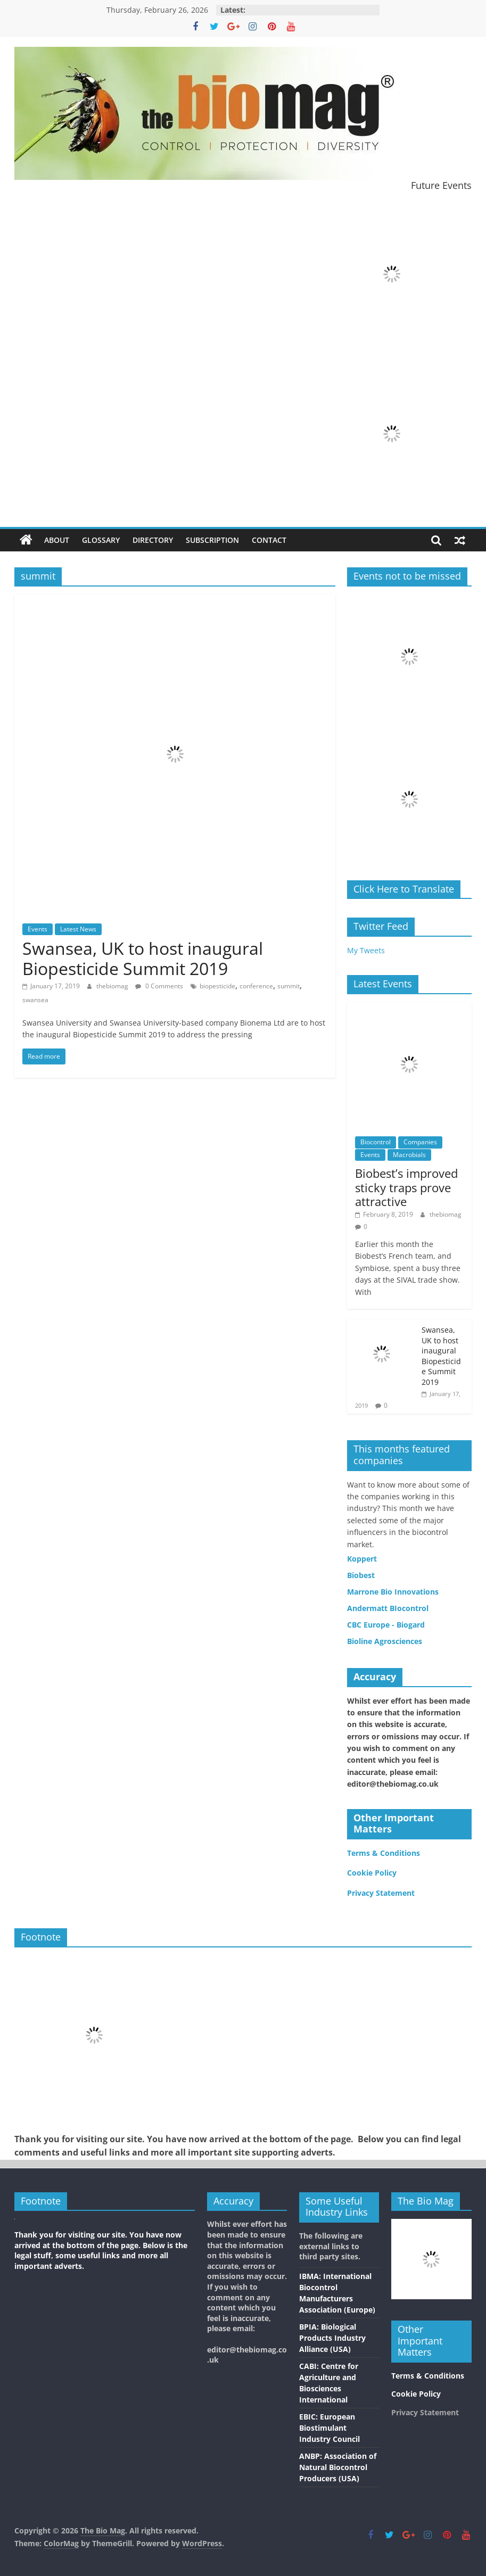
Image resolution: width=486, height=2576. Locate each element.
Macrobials (409, 1154)
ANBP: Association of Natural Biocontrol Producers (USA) (337, 2467)
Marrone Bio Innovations (393, 1592)
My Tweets (366, 950)
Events (37, 929)
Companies (420, 1141)
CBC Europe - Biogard (386, 1625)
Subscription (212, 540)
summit (288, 985)
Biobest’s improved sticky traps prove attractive (406, 1187)
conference (256, 985)
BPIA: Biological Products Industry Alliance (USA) (332, 2338)
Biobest (361, 1575)
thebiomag (113, 985)
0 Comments (159, 985)
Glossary (101, 540)
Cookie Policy (372, 1873)
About (56, 540)
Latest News (78, 929)
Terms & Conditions (383, 1853)
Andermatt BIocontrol (388, 1608)
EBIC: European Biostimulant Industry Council (329, 2428)
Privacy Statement (381, 1893)
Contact (269, 540)
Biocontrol (375, 1141)
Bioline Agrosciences (384, 1641)
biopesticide (217, 985)
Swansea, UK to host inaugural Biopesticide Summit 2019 (142, 958)
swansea (35, 999)
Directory (153, 540)
